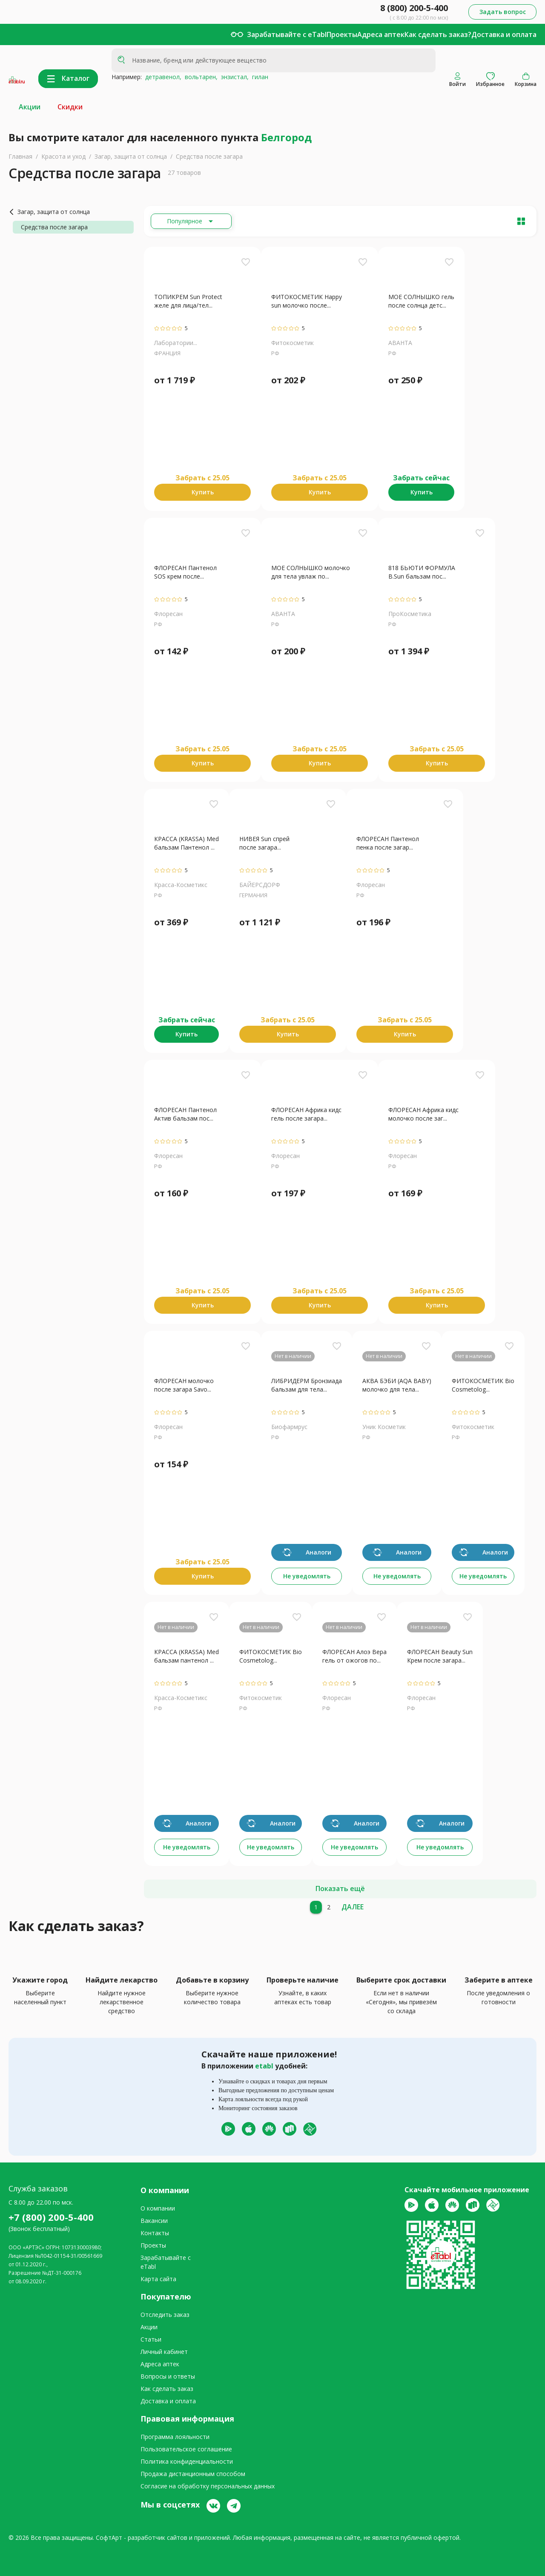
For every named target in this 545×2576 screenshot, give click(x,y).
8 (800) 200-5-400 (414, 8)
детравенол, (161, 77)
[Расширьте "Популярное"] (191, 221)
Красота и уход (63, 156)
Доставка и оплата (503, 34)
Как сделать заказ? (437, 34)
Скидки (70, 106)
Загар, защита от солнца (131, 156)
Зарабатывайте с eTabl (287, 34)
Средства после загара (209, 156)
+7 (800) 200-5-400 (51, 2217)
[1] (316, 1907)
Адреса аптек (380, 34)
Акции (29, 106)
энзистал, (233, 77)
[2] (329, 1907)
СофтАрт (109, 2537)
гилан (258, 77)
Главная (20, 156)
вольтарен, (199, 77)
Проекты (342, 34)
